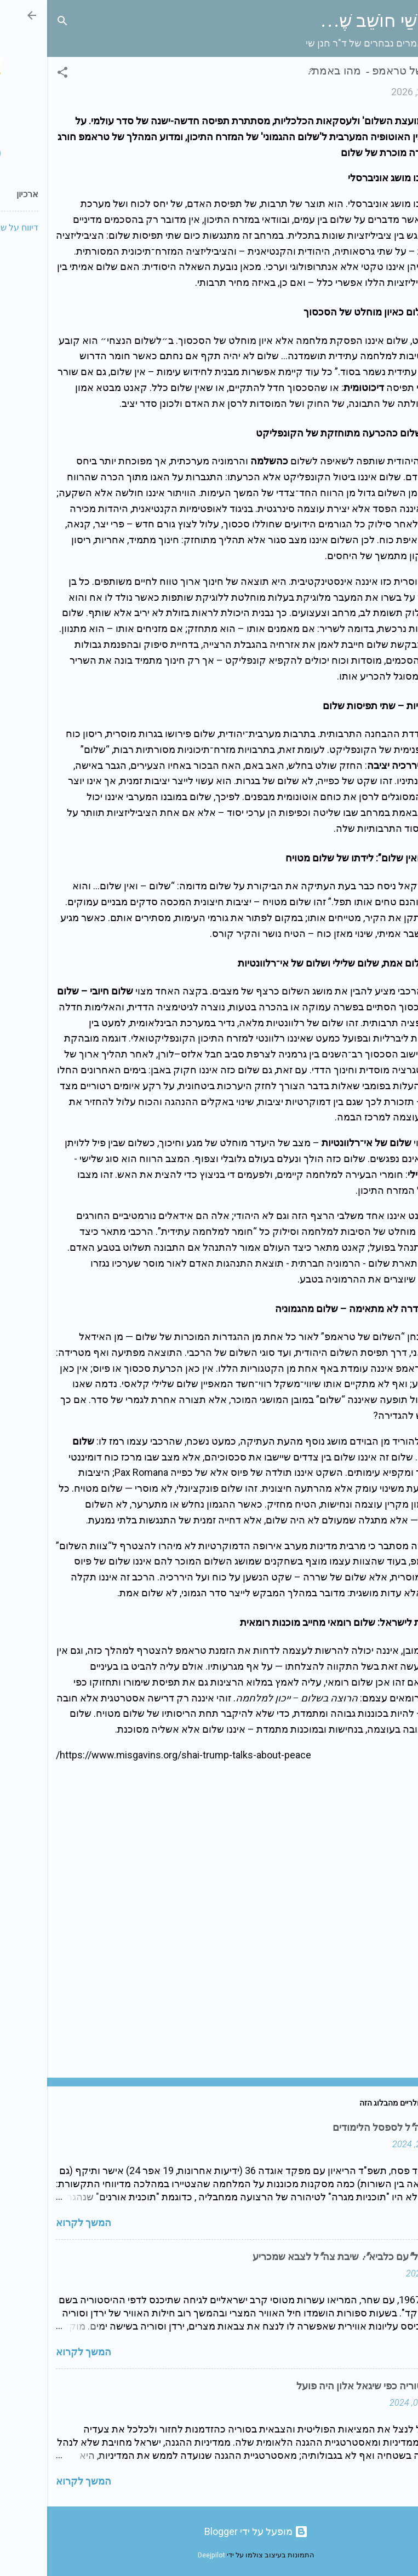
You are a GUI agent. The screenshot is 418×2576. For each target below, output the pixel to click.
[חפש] (15, 22)
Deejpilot (164, 2555)
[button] (15, 74)
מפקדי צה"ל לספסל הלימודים (347, 2128)
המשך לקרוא (36, 2222)
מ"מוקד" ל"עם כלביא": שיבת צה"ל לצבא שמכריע (307, 2257)
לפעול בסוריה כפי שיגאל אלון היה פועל (329, 2386)
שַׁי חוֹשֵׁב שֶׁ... (321, 21)
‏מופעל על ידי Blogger (209, 2531)
